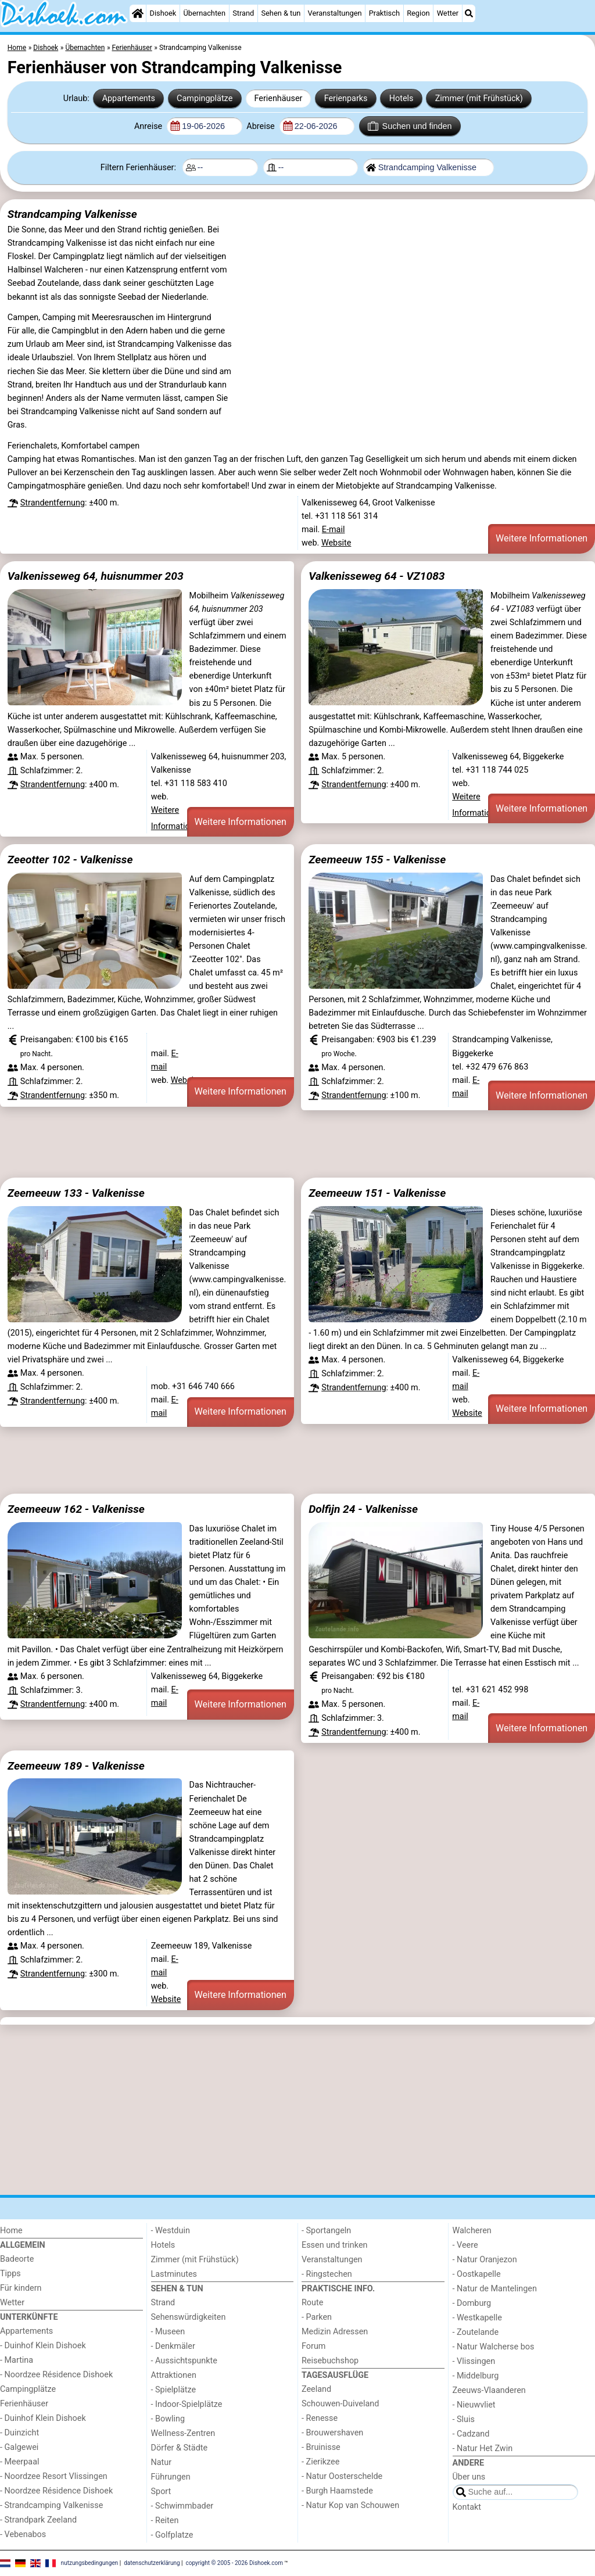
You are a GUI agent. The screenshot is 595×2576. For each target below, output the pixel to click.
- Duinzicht (19, 2433)
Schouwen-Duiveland (340, 2404)
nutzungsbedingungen (90, 2562)
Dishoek (163, 13)
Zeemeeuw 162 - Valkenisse (76, 1509)
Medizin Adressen (335, 2332)
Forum (313, 2346)
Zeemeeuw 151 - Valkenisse (377, 1193)
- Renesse (320, 2418)
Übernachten (204, 13)
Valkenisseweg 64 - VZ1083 (377, 576)
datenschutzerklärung (152, 2562)
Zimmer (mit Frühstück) (479, 98)
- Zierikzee (320, 2462)
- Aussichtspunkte (184, 2361)
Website (336, 543)
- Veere (465, 2245)
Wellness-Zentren (183, 2433)
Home (11, 2231)
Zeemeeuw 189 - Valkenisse (76, 1766)
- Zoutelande (476, 2332)
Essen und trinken (335, 2245)
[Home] (138, 13)
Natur (161, 2462)
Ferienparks (346, 98)
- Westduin (170, 2231)
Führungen (171, 2477)
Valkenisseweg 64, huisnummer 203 (96, 576)
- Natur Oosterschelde (342, 2476)
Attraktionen (173, 2375)
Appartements (128, 98)
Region (418, 13)
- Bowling (168, 2419)
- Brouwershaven (332, 2433)
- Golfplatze (172, 2535)
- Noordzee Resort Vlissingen (53, 2476)
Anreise (149, 126)
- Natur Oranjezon (485, 2260)
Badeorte (17, 2259)
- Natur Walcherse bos (494, 2347)
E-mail (333, 529)
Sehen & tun (280, 13)
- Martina (16, 2360)
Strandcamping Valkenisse (72, 214)
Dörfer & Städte (179, 2448)
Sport (161, 2491)
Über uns (469, 2477)
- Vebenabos (23, 2534)
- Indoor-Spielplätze (187, 2404)
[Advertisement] (297, 1144)
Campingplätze (204, 98)
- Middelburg (476, 2376)
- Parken (317, 2317)
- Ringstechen (327, 2274)
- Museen (168, 2332)
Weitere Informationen (541, 538)
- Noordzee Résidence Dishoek (56, 2375)
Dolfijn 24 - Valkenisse (363, 1509)
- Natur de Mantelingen (495, 2289)
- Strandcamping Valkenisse (51, 2505)
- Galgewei (19, 2447)
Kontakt (467, 2507)
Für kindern (21, 2288)
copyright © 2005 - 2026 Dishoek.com (235, 2562)
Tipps (10, 2274)
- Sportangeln (326, 2231)
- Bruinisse (321, 2447)
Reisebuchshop (330, 2361)
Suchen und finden (409, 126)
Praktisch (384, 13)
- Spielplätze (173, 2390)
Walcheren (472, 2231)
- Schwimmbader (182, 2506)
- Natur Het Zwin (483, 2448)
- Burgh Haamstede (337, 2491)
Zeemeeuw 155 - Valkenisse (377, 859)
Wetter (447, 13)
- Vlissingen (474, 2361)
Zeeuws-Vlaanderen (489, 2390)
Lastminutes (174, 2274)
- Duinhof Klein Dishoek (43, 2346)
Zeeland (316, 2389)
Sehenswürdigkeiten (188, 2317)
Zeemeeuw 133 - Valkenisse (76, 1193)
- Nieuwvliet (474, 2405)
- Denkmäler (173, 2346)
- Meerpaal (19, 2462)
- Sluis (464, 2419)
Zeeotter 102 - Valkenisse (70, 859)
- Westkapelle (477, 2318)
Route (312, 2303)
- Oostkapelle (477, 2274)
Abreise (261, 126)
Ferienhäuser (278, 98)
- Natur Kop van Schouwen (350, 2505)
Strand (243, 13)
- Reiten (165, 2520)
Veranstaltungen (335, 13)
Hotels (401, 98)
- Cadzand (471, 2434)
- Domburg (472, 2303)
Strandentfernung (52, 503)
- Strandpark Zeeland (38, 2520)
